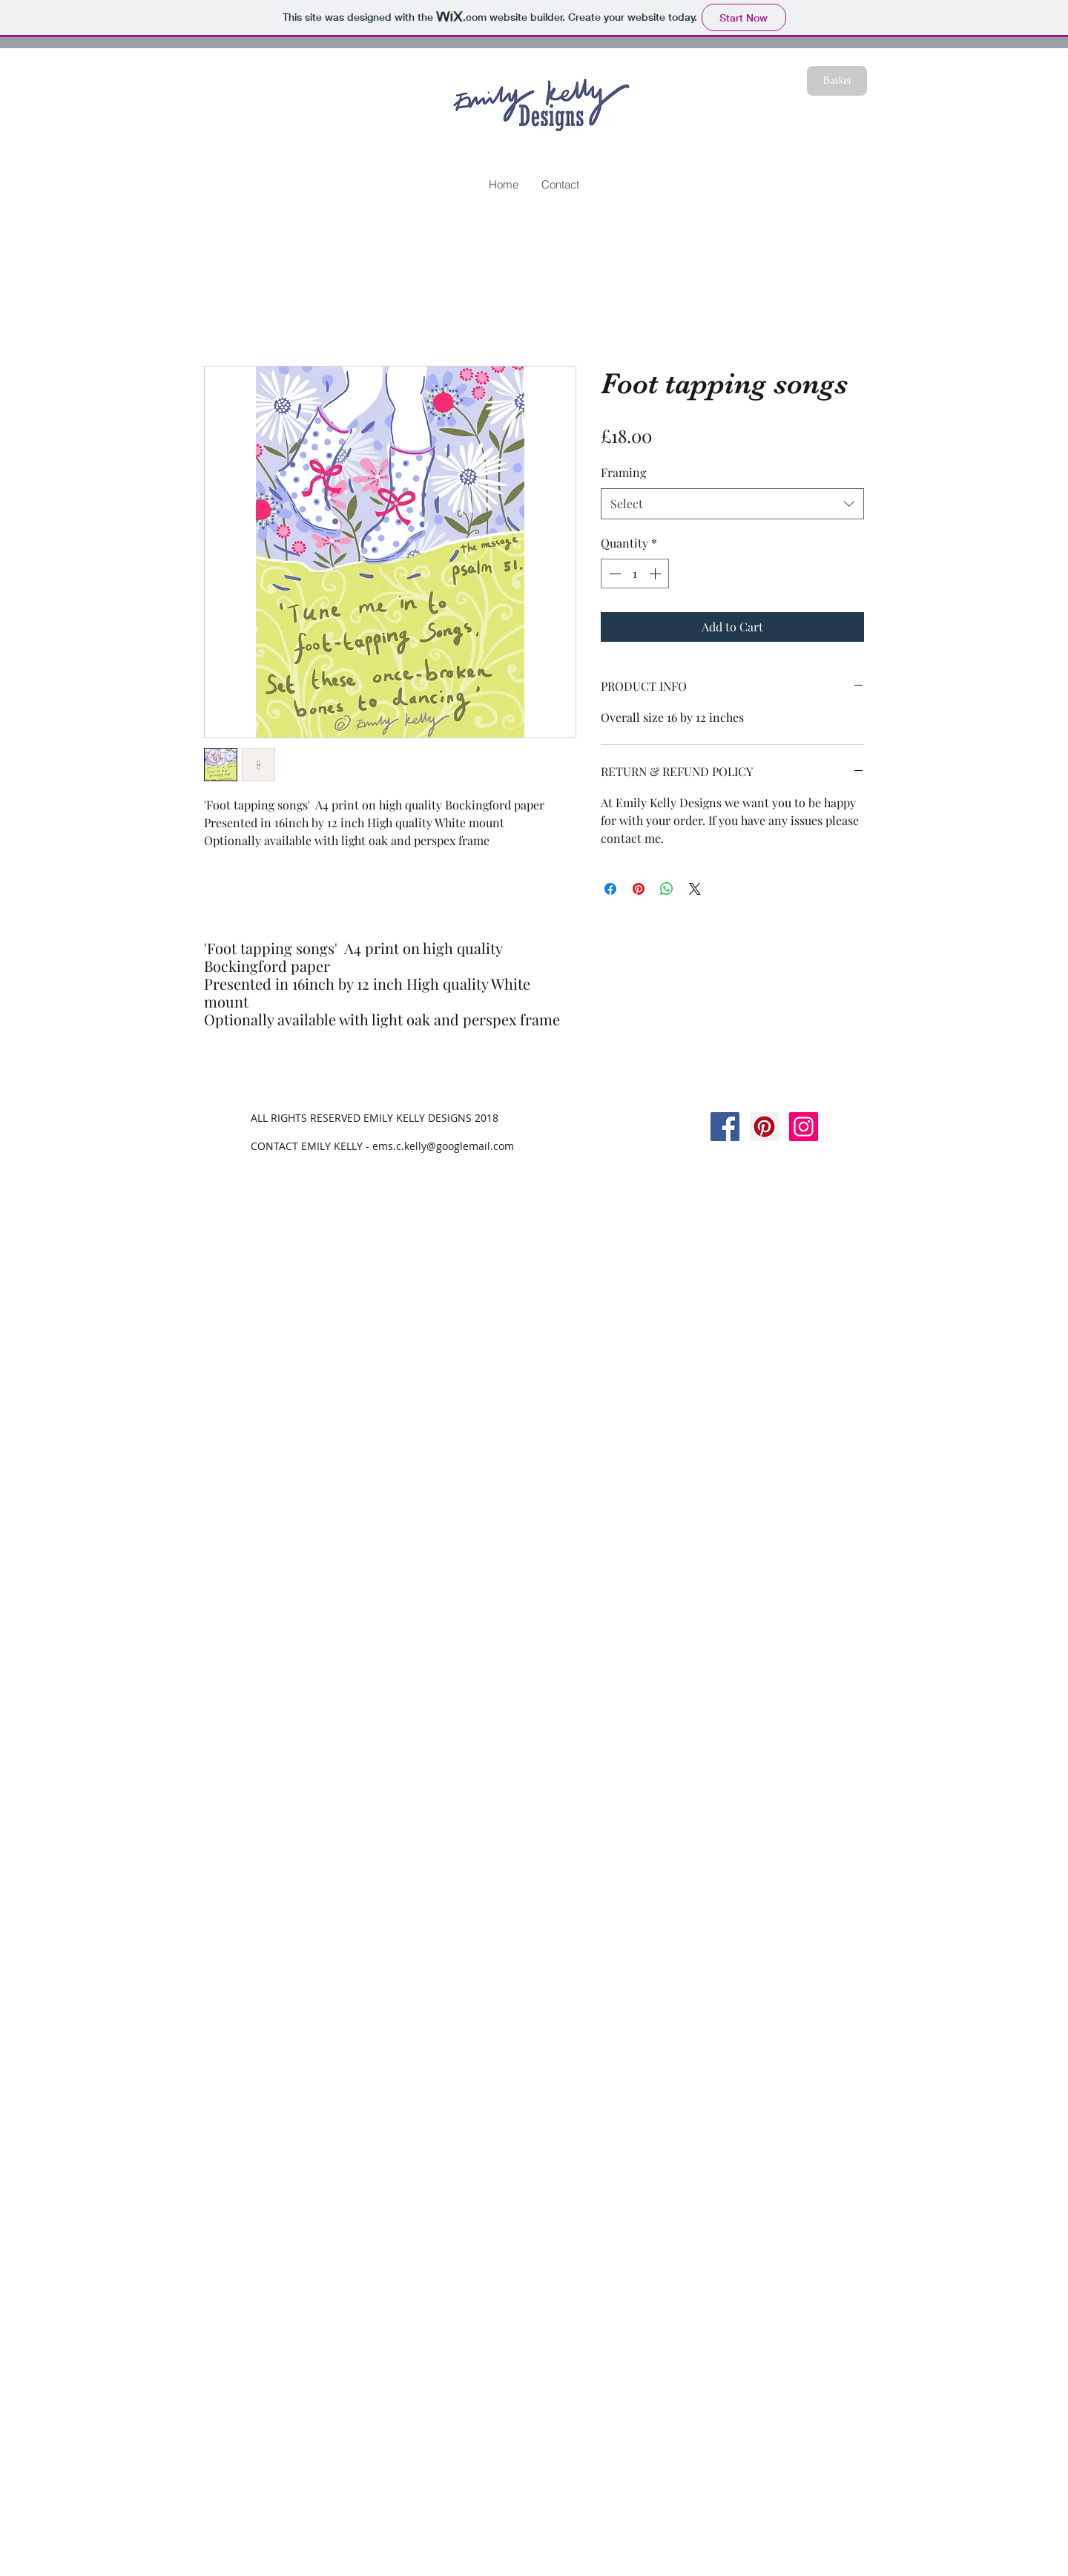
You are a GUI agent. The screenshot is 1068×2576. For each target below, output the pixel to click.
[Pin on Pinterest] (638, 889)
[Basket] (837, 81)
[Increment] (656, 573)
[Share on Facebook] (610, 889)
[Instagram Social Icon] (803, 1126)
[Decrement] (613, 573)
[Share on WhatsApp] (667, 889)
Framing (623, 472)
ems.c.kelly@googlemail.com (443, 1146)
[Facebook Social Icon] (725, 1126)
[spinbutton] (635, 573)
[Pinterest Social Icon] (764, 1126)
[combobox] (732, 504)
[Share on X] (695, 889)
